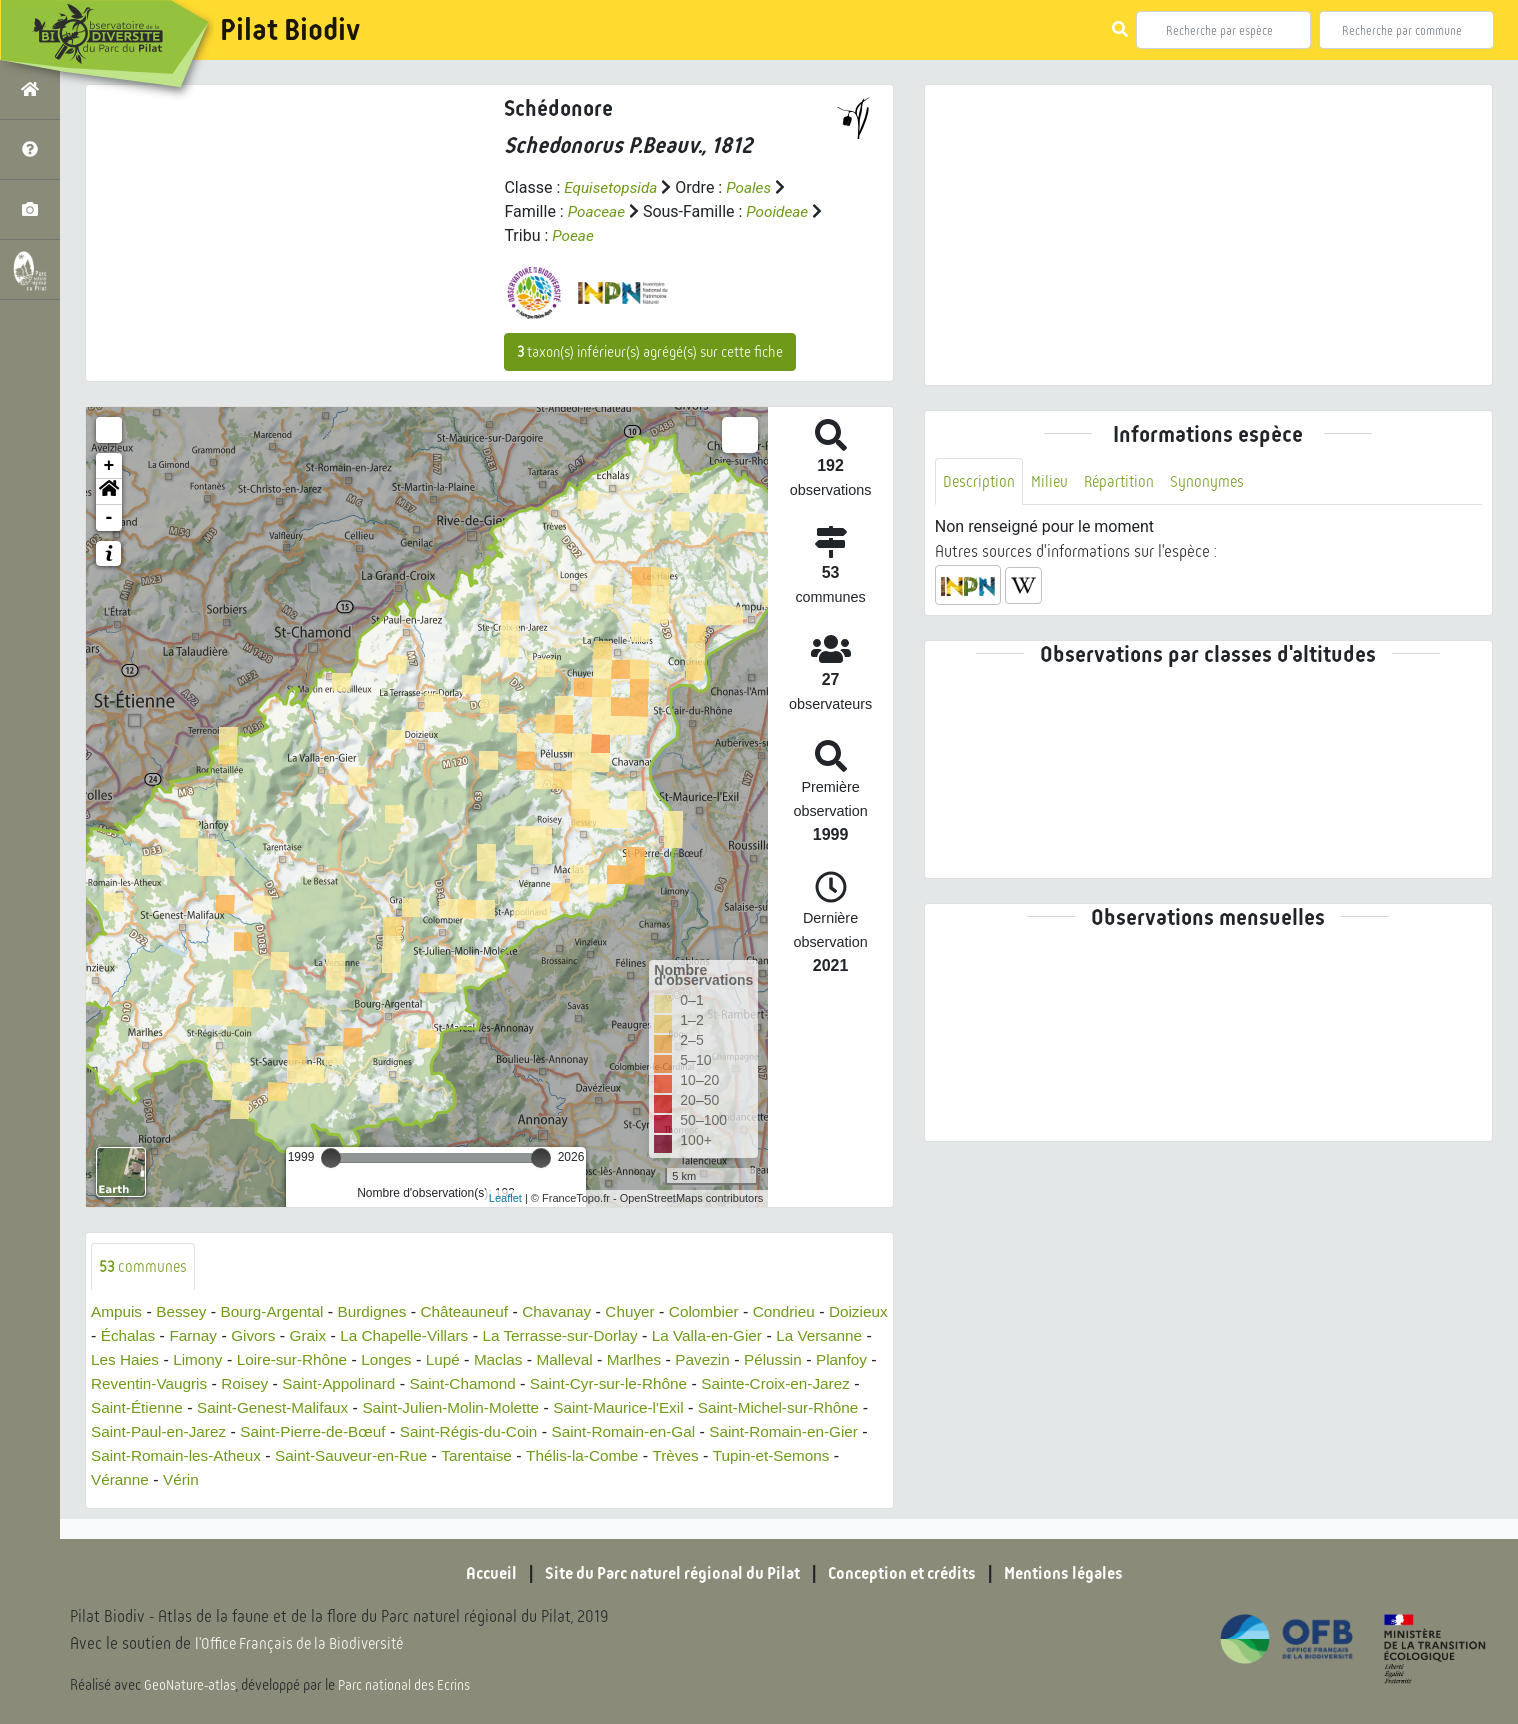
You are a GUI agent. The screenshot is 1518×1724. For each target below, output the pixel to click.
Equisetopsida (613, 187)
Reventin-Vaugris (294, 1384)
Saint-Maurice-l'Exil (811, 1408)
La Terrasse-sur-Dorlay (644, 1336)
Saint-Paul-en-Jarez (353, 1432)
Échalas (195, 1336)
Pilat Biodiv (290, 30)
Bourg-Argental (279, 1312)
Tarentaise (725, 1456)
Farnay (263, 1336)
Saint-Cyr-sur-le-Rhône (772, 1384)
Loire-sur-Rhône (382, 1360)
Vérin (448, 1480)
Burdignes (383, 1312)
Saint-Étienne (309, 1408)
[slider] (331, 1158)
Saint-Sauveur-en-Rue (594, 1456)
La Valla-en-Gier (797, 1336)
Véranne (385, 1480)
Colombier (727, 1312)
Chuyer (652, 1312)
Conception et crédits (908, 1574)
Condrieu (810, 1312)
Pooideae (781, 211)
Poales (754, 187)
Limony (284, 1360)
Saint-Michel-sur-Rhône (185, 1432)
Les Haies (208, 1360)
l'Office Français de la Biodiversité (306, 1644)
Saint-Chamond (620, 1384)
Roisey (393, 1384)
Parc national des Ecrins (408, 1686)
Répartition (1124, 481)
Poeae (587, 235)
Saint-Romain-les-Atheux (412, 1456)
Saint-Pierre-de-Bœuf (515, 1432)
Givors (325, 1336)
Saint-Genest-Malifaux (450, 1408)
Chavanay (575, 1312)
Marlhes (736, 1360)
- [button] (109, 518)
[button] (109, 492)
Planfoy (192, 1384)
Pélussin (121, 1384)
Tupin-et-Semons (280, 1480)
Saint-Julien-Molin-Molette (636, 1408)
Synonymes (1214, 481)
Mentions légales (1079, 1574)
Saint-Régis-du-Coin (677, 1432)
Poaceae (598, 211)
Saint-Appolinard (491, 1384)
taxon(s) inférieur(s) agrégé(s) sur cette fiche (650, 352)
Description (980, 481)
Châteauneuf (479, 1312)
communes (144, 1266)
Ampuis (117, 1312)
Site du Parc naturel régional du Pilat (665, 1574)
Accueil (474, 1574)
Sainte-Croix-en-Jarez (169, 1408)
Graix (381, 1336)
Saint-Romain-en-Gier (231, 1456)
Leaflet (505, 1198)
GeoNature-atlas (191, 1686)
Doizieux (121, 1336)
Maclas (595, 1360)
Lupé (539, 1360)
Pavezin (807, 1360)
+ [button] (109, 466)
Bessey (185, 1312)
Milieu (1052, 481)
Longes (480, 1360)
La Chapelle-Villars (482, 1336)
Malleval (664, 1360)
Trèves (181, 1480)
